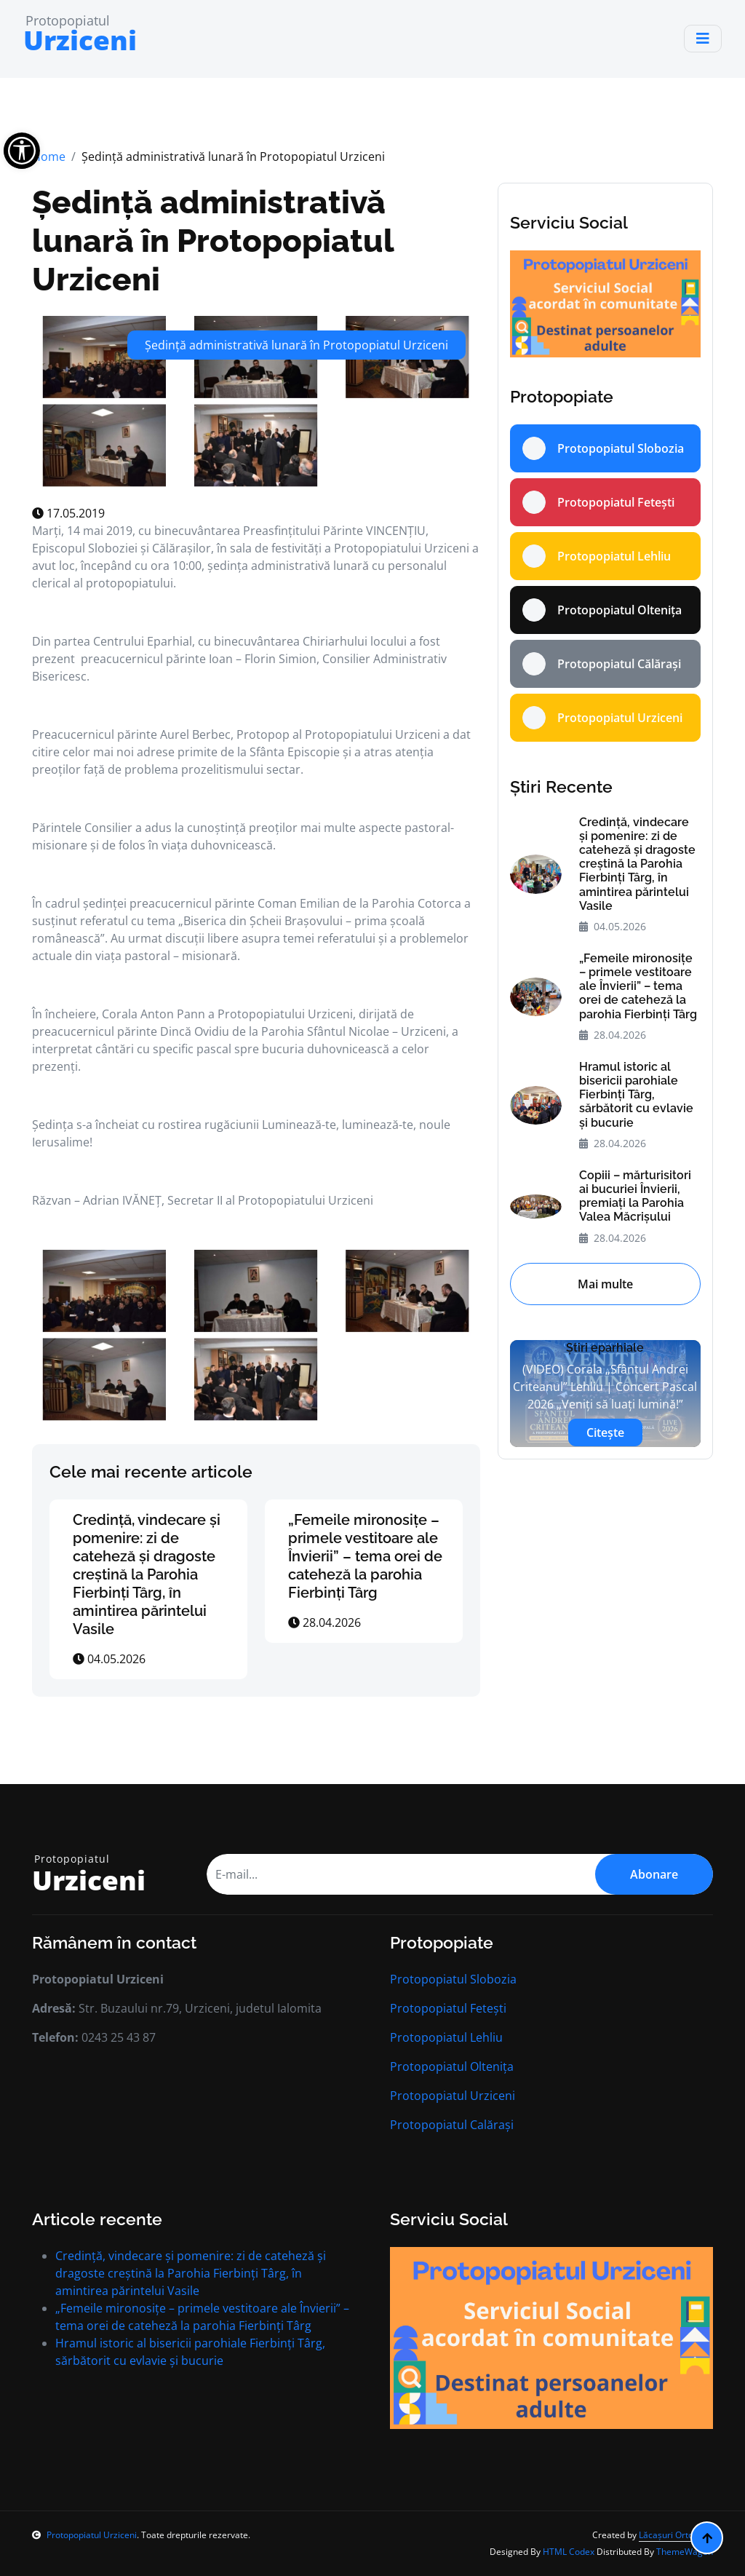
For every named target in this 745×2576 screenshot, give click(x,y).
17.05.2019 (68, 513)
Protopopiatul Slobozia (453, 1979)
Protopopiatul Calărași (452, 2125)
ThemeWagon (684, 2551)
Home (48, 156)
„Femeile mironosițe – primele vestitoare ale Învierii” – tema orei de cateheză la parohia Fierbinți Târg (365, 1556)
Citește (605, 1432)
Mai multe (605, 1284)
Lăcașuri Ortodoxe (676, 2535)
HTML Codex (568, 2551)
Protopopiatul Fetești (448, 2008)
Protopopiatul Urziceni (452, 2096)
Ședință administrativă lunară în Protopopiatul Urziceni (213, 240)
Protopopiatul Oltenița (452, 2066)
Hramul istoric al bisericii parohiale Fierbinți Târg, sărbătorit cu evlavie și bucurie (636, 1095)
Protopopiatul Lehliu (446, 2037)
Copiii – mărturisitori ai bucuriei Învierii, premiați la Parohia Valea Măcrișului (635, 1196)
